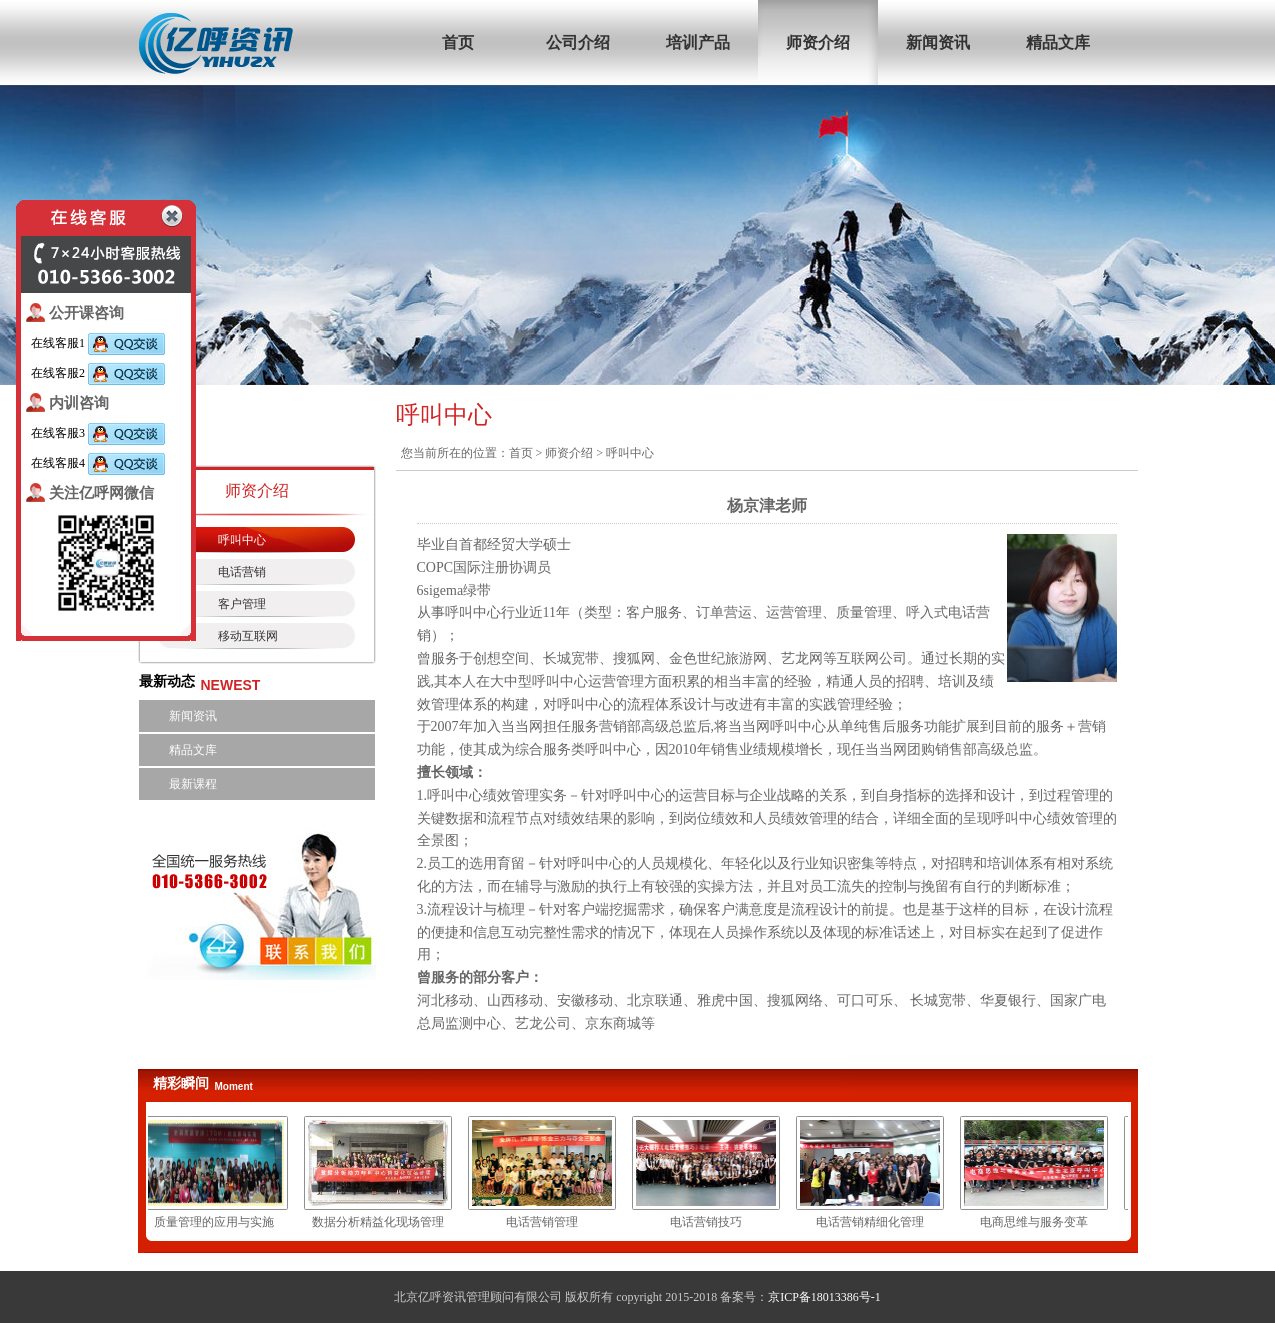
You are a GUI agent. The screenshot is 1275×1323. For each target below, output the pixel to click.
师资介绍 (818, 42)
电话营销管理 (544, 1222)
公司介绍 (578, 42)
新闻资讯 (938, 42)
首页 (458, 42)
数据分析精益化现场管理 (380, 1222)
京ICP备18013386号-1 (824, 1297)
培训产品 (698, 42)
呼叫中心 (630, 453)
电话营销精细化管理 (872, 1222)
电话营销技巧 (708, 1222)
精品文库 (1058, 42)
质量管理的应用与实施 (216, 1222)
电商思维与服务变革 (1036, 1222)
